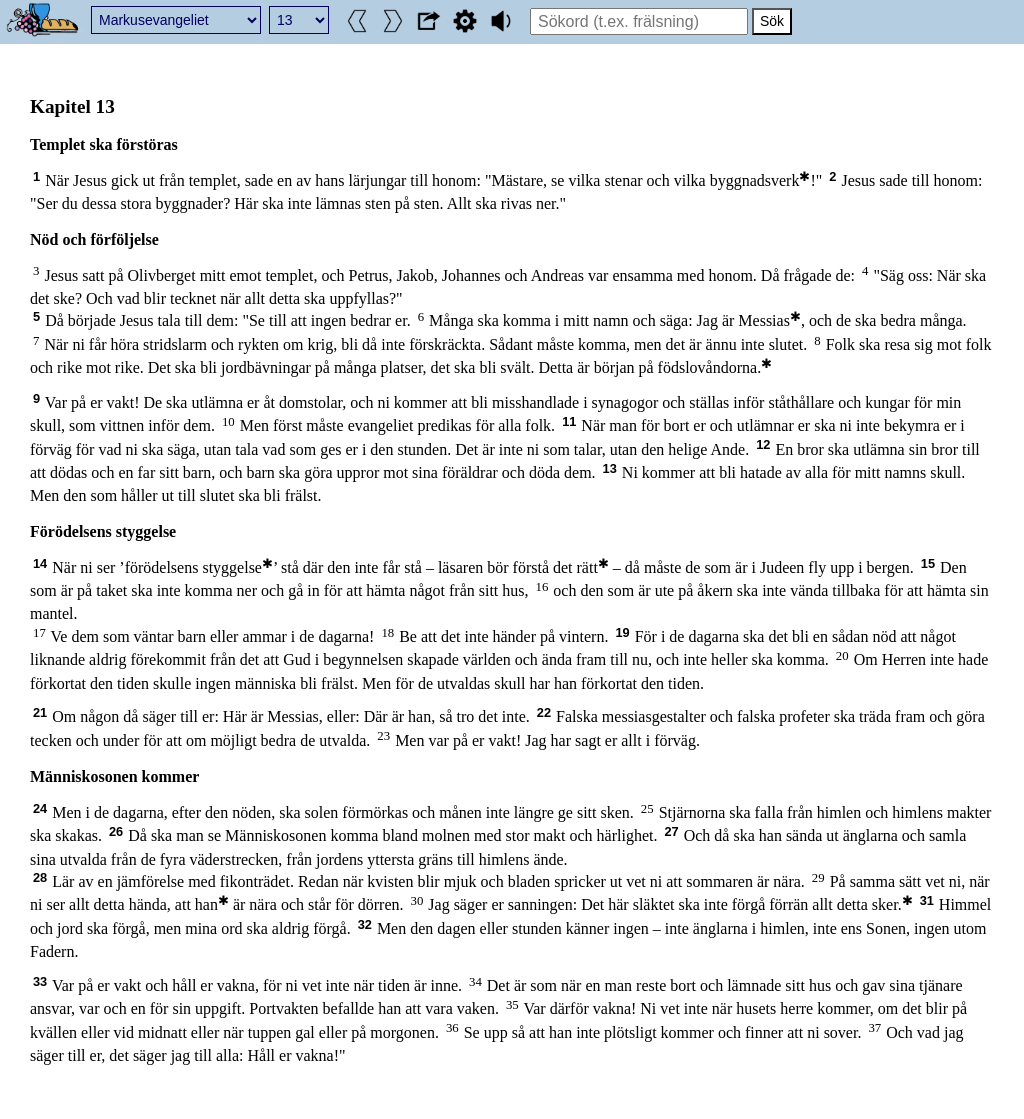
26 (116, 831)
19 (622, 632)
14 (40, 563)
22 (544, 712)
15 (928, 563)
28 (40, 877)
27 (671, 831)
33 (40, 981)
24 (40, 808)
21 (40, 712)
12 (763, 444)
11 (569, 421)
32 (365, 924)
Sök (772, 21)
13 (610, 468)
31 (927, 900)
